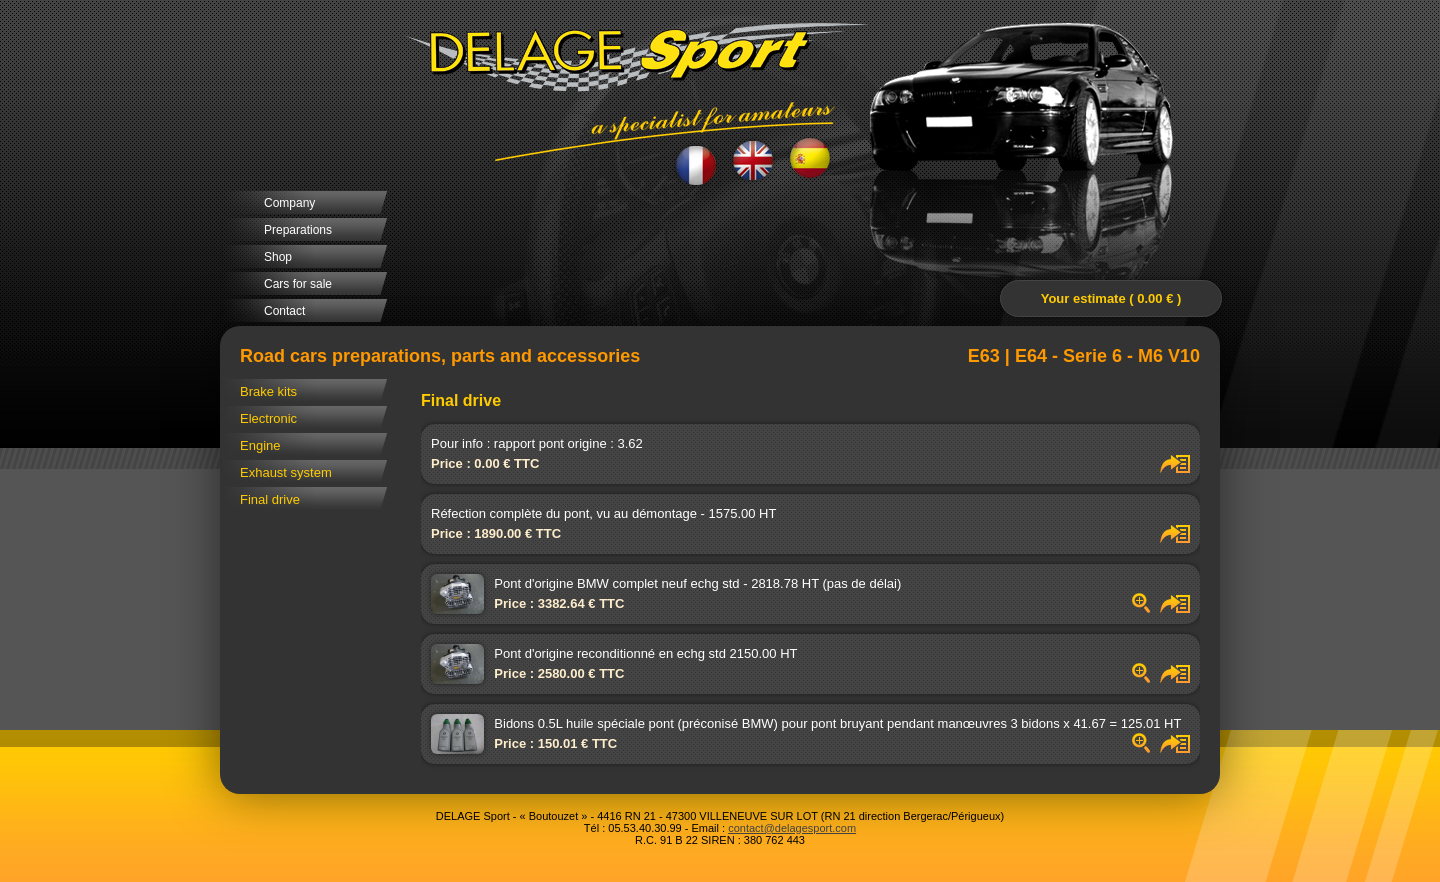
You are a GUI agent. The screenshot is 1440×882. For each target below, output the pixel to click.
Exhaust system (286, 472)
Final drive (270, 499)
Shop (278, 257)
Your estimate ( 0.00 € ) (1111, 298)
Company (289, 203)
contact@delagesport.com (792, 828)
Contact (284, 311)
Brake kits (268, 391)
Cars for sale (298, 284)
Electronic (268, 418)
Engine (260, 445)
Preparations (298, 230)
